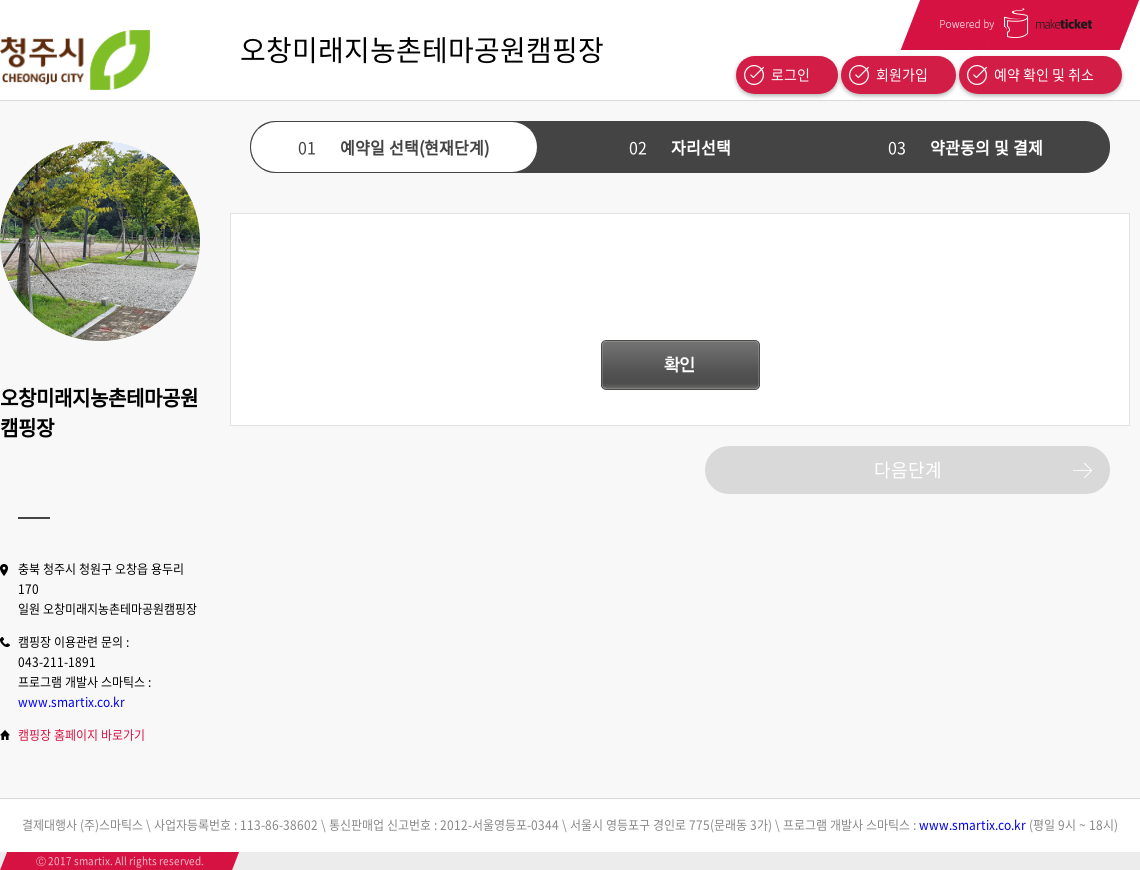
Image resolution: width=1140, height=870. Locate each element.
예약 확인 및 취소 (1044, 74)
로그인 (790, 74)
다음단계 (908, 469)
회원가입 (902, 74)
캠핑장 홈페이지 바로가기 (81, 735)
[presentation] (680, 287)
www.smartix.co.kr (71, 702)
